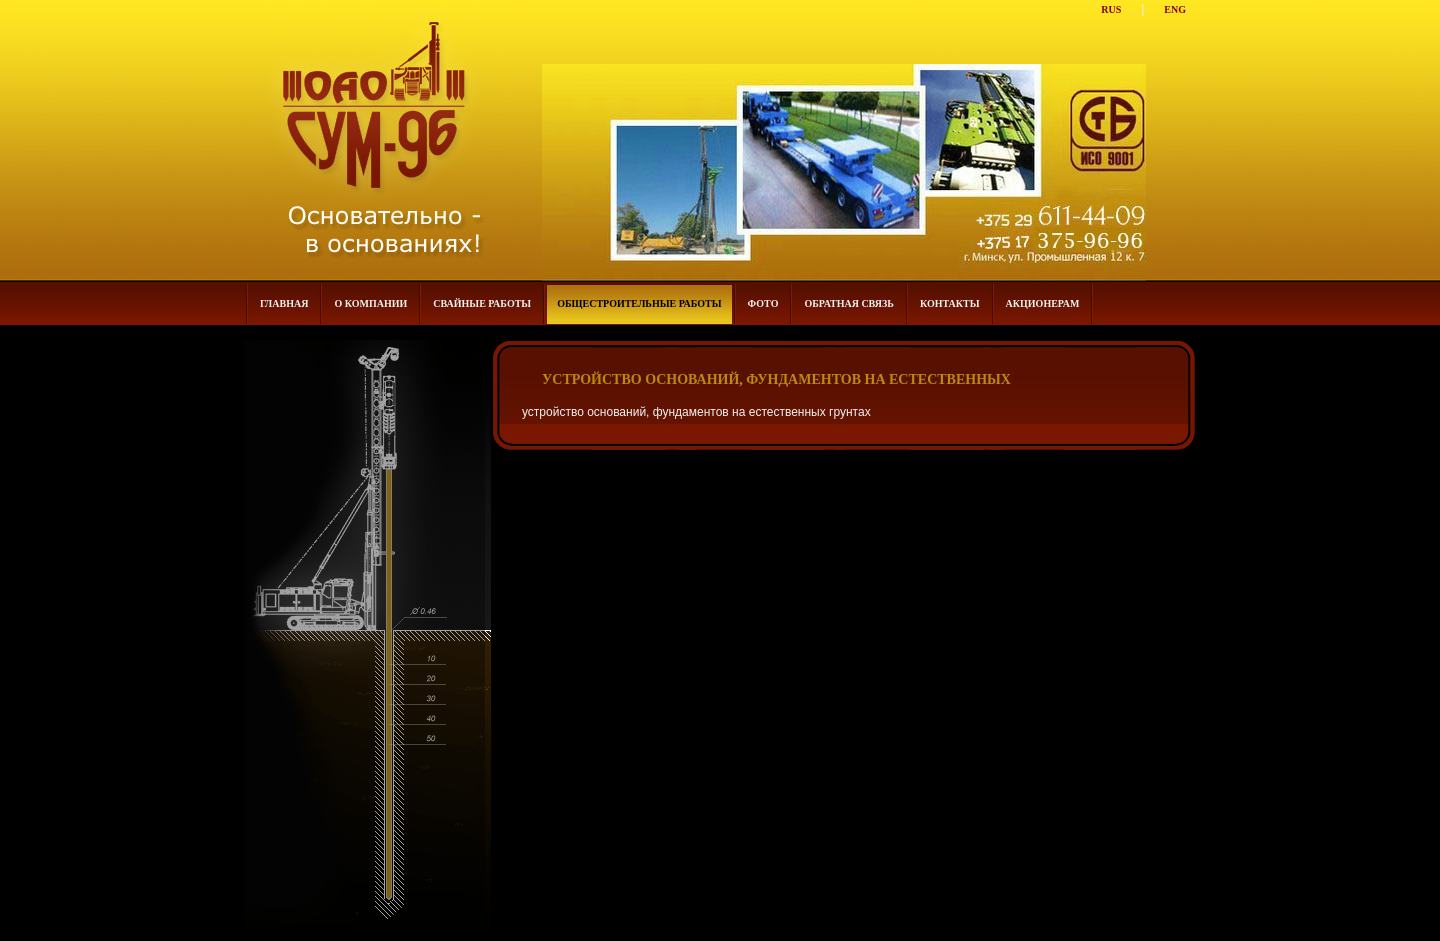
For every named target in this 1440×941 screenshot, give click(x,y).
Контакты (950, 303)
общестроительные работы (639, 303)
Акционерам (1043, 303)
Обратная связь (848, 303)
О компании (370, 303)
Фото (763, 303)
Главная (284, 303)
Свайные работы (482, 303)
